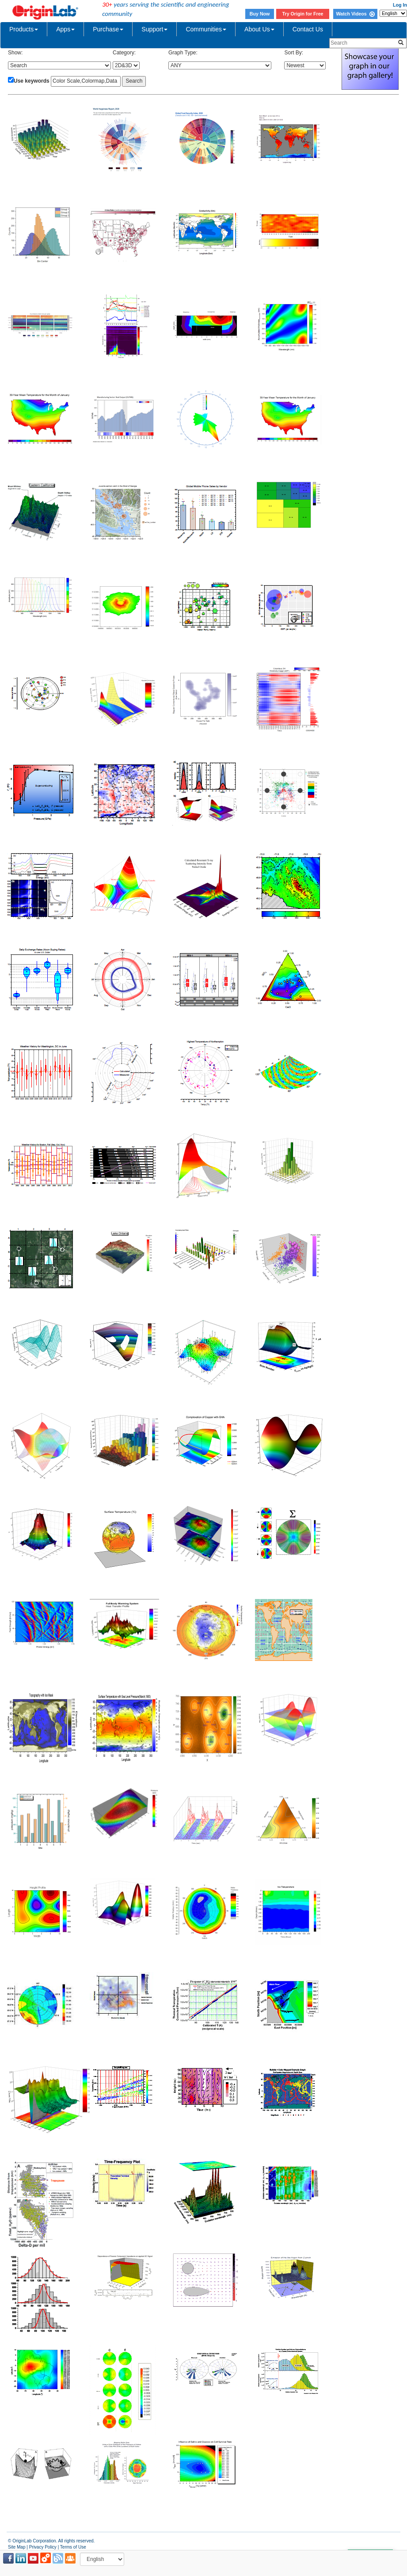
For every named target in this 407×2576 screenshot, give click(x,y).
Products (23, 29)
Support (154, 29)
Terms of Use (73, 2547)
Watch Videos (355, 13)
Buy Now (260, 13)
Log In (400, 5)
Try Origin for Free (302, 13)
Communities (206, 29)
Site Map (16, 2547)
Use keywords (31, 81)
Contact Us (308, 29)
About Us (259, 29)
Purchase (108, 29)
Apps (65, 29)
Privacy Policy (43, 2547)
